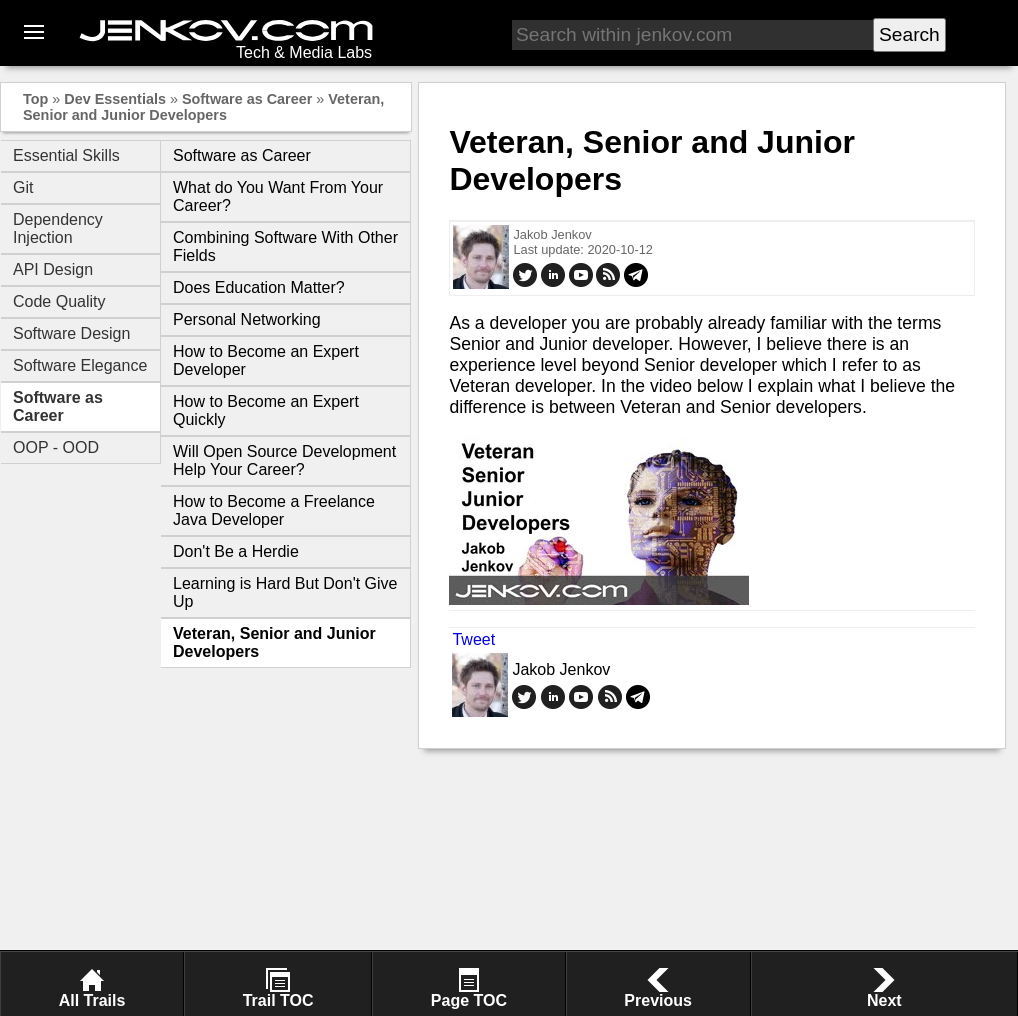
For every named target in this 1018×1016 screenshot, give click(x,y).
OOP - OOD (56, 447)
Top (35, 99)
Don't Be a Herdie (236, 551)
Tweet (473, 639)
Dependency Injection (58, 228)
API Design (53, 269)
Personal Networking (247, 319)
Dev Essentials (115, 99)
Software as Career (247, 99)
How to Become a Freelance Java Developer (274, 510)
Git (23, 187)
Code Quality (59, 301)
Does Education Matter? (259, 287)
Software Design (71, 333)
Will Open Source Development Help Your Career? (284, 460)
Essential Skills (66, 155)
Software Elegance (80, 365)
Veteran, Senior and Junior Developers (203, 107)
